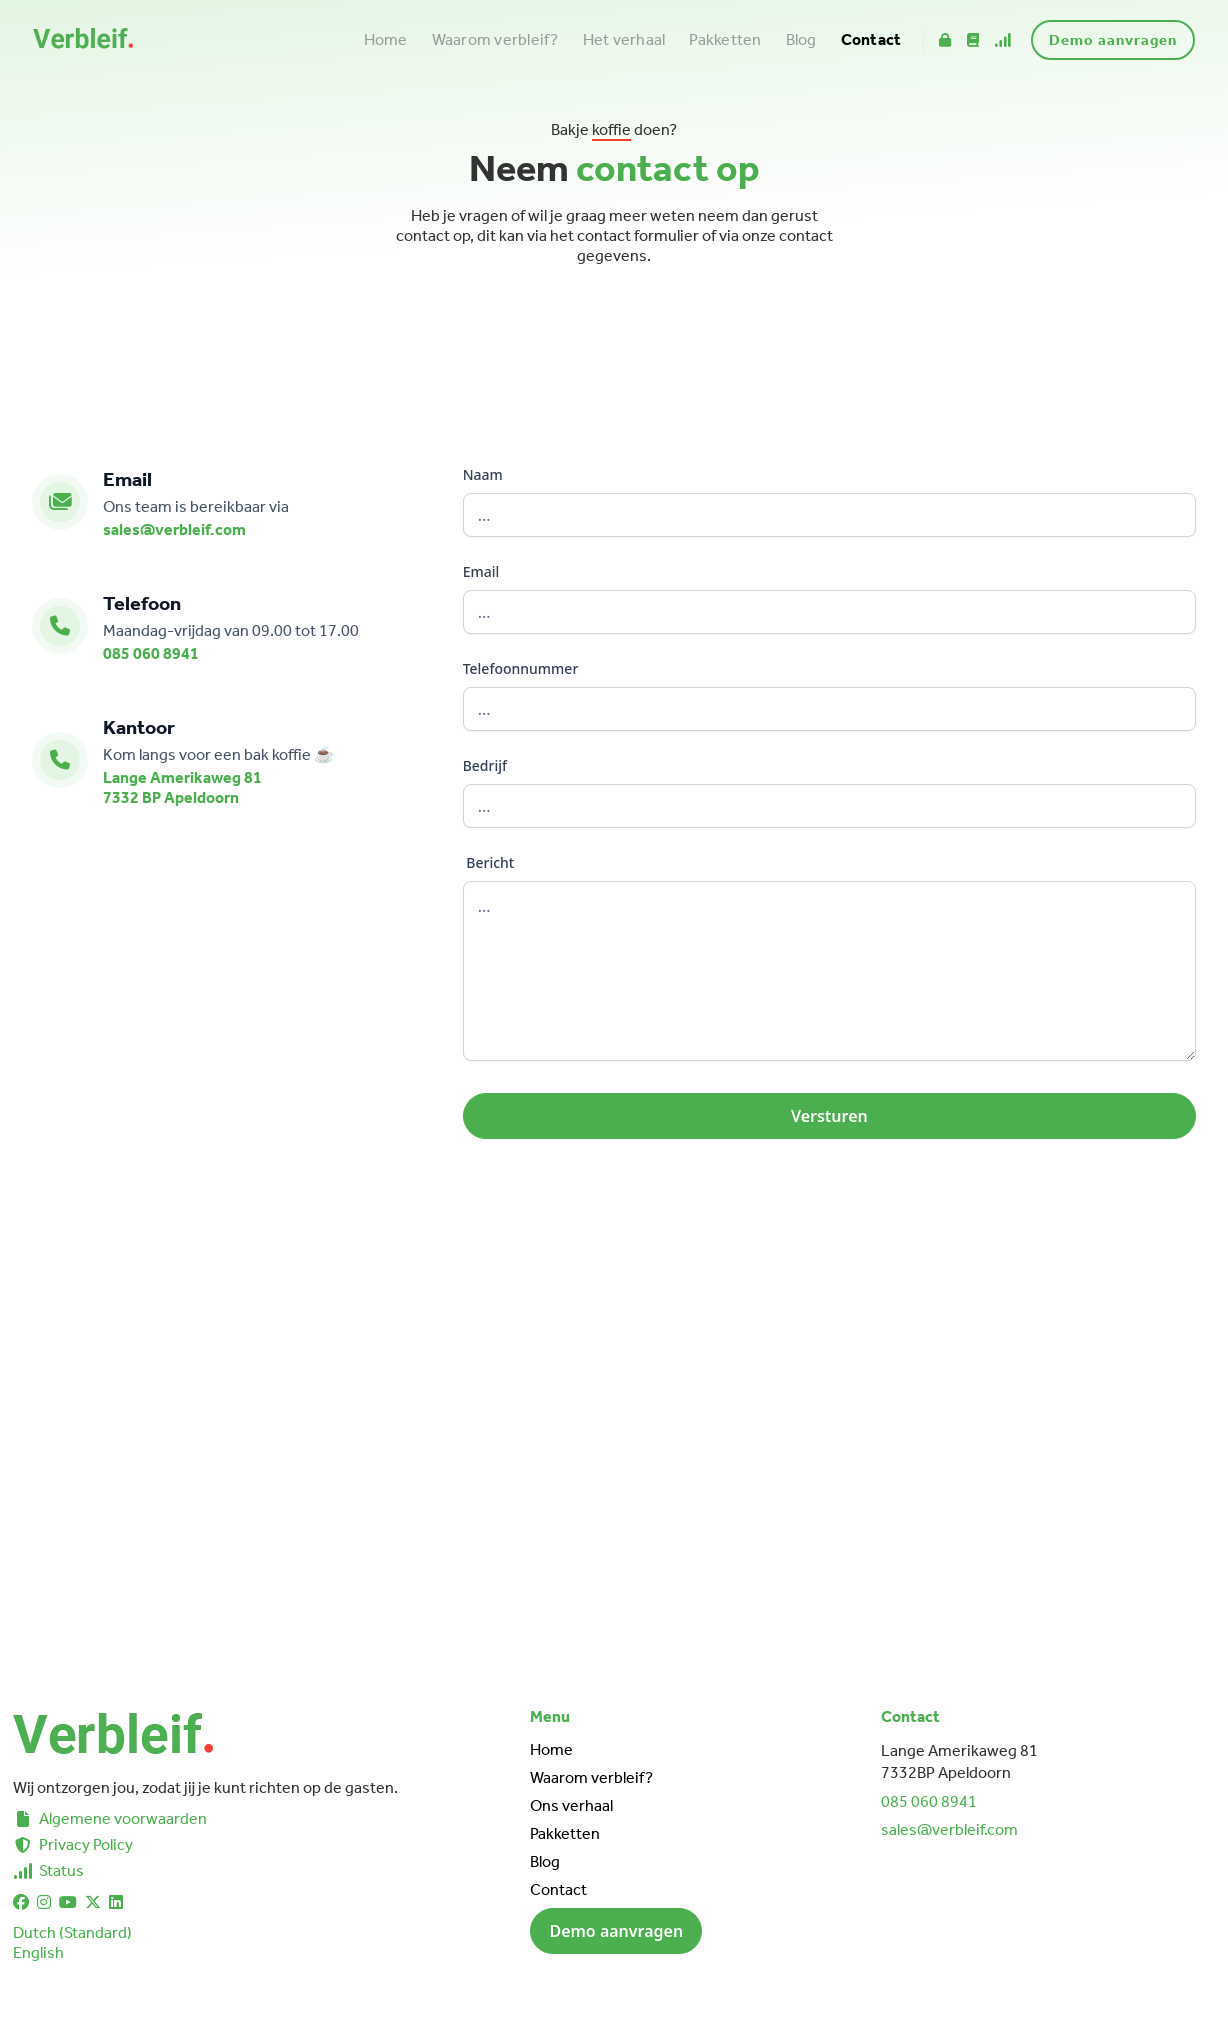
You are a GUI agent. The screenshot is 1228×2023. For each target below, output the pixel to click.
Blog (801, 39)
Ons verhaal (571, 1805)
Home (386, 39)
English (38, 1952)
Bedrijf (485, 765)
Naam (483, 474)
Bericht (489, 862)
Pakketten (725, 39)
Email (481, 571)
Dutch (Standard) (72, 1932)
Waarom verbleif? (495, 39)
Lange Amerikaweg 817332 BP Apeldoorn (182, 787)
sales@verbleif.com (174, 529)
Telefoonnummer (521, 668)
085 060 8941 (151, 653)
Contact (871, 39)
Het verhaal (624, 39)
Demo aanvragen (1113, 40)
